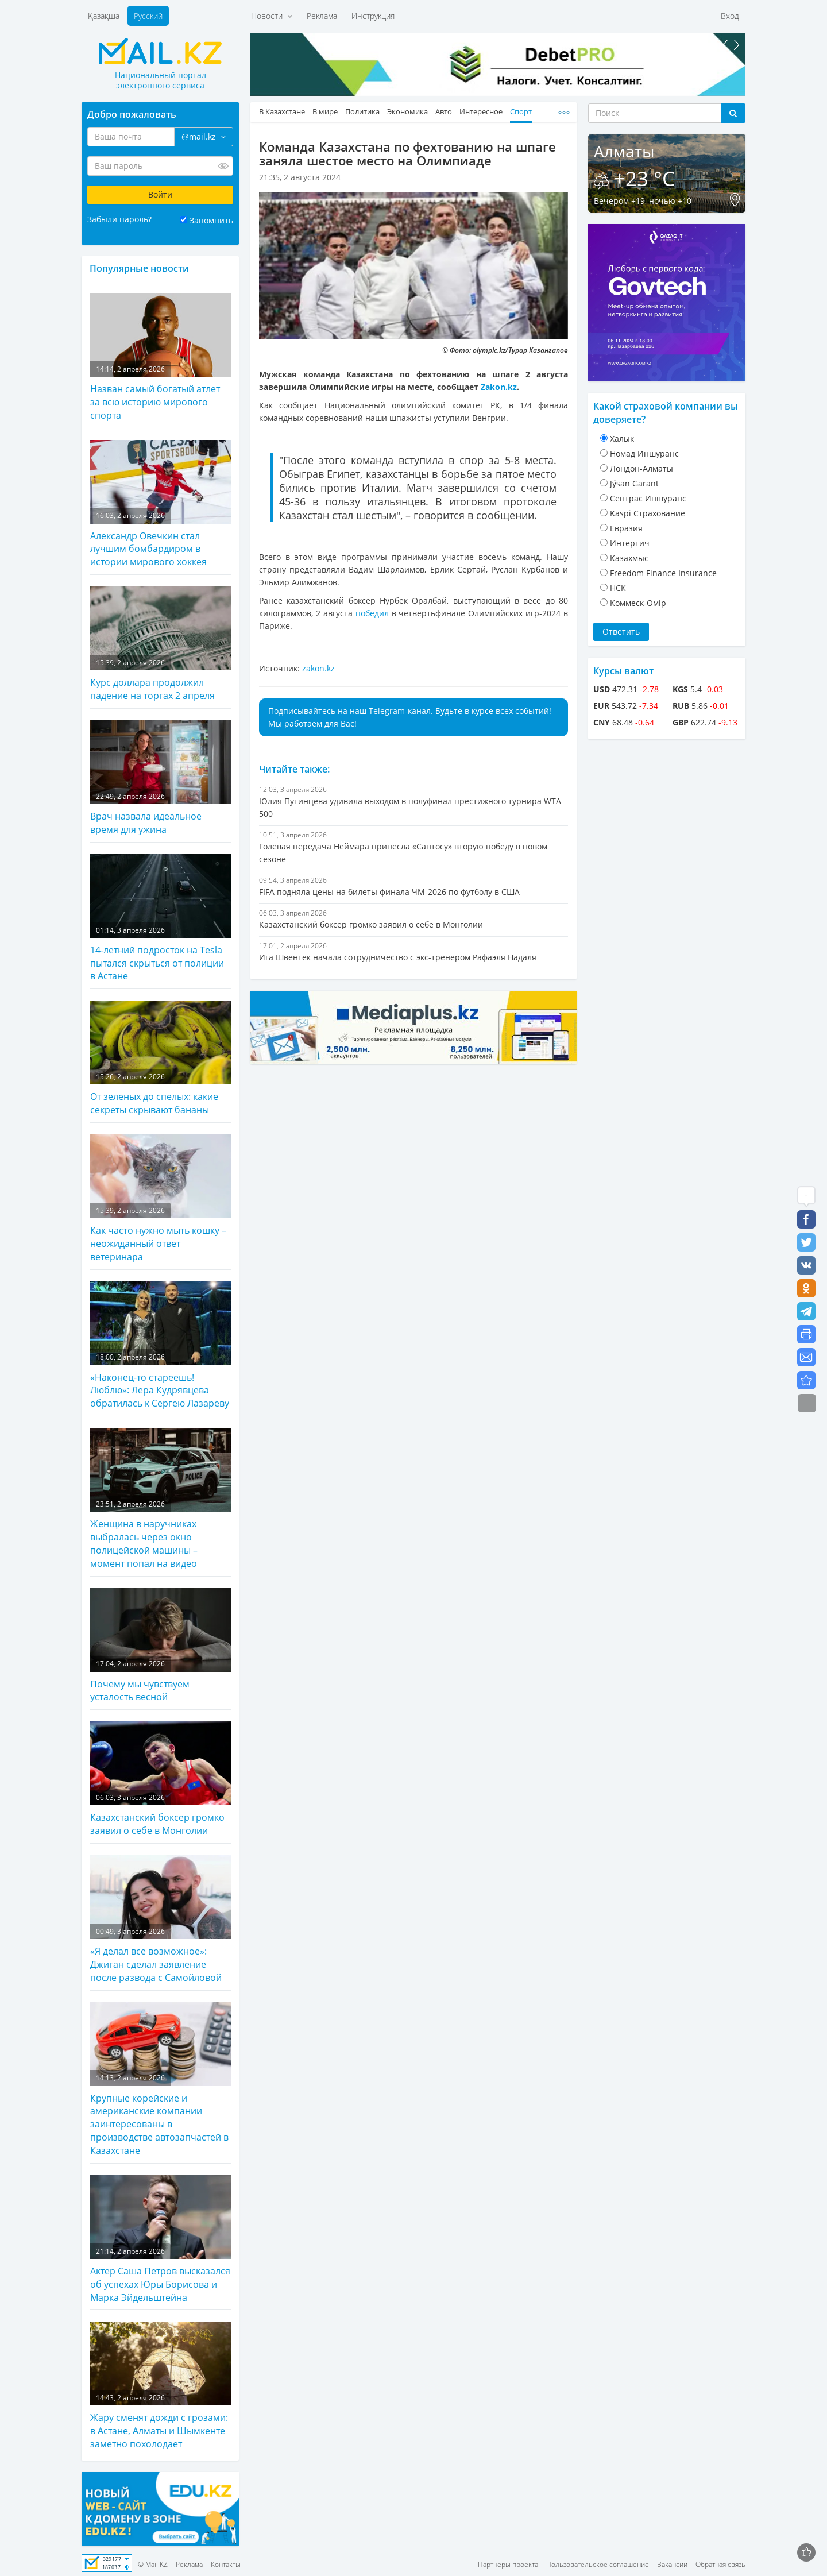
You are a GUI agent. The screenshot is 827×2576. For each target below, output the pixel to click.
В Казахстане (282, 112)
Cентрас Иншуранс (648, 498)
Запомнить (211, 220)
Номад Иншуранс (644, 453)
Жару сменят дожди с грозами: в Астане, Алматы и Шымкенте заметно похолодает (160, 2386)
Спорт (521, 112)
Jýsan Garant (634, 483)
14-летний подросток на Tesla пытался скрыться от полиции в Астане (160, 918)
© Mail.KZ (153, 2564)
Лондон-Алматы (641, 468)
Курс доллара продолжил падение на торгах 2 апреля (160, 644)
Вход (730, 15)
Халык (622, 438)
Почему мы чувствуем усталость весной (160, 1646)
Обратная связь (720, 2564)
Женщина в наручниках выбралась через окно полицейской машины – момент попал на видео (160, 1499)
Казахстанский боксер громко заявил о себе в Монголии (160, 1779)
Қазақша (103, 15)
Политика (362, 112)
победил (372, 613)
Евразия (626, 528)
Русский (148, 15)
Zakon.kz (499, 386)
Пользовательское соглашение (597, 2564)
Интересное (481, 112)
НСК (618, 587)
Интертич (630, 543)
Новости (271, 15)
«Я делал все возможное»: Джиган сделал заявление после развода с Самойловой (160, 1919)
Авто (443, 112)
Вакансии (672, 2564)
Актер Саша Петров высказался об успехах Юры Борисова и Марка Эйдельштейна (160, 2239)
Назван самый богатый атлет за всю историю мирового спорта (160, 357)
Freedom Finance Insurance (663, 572)
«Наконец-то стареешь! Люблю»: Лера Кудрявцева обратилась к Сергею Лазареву (160, 1345)
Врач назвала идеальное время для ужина (160, 778)
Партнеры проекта (508, 2564)
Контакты (226, 2564)
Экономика (407, 112)
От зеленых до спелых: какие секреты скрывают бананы (160, 1058)
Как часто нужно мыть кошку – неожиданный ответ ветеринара (160, 1198)
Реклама (322, 15)
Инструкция (373, 15)
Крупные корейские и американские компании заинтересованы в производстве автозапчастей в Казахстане (160, 2079)
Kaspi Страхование (647, 513)
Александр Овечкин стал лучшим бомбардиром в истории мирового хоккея (160, 504)
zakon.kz (318, 668)
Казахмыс (629, 558)
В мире (325, 112)
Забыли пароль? (119, 219)
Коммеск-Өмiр (638, 602)
